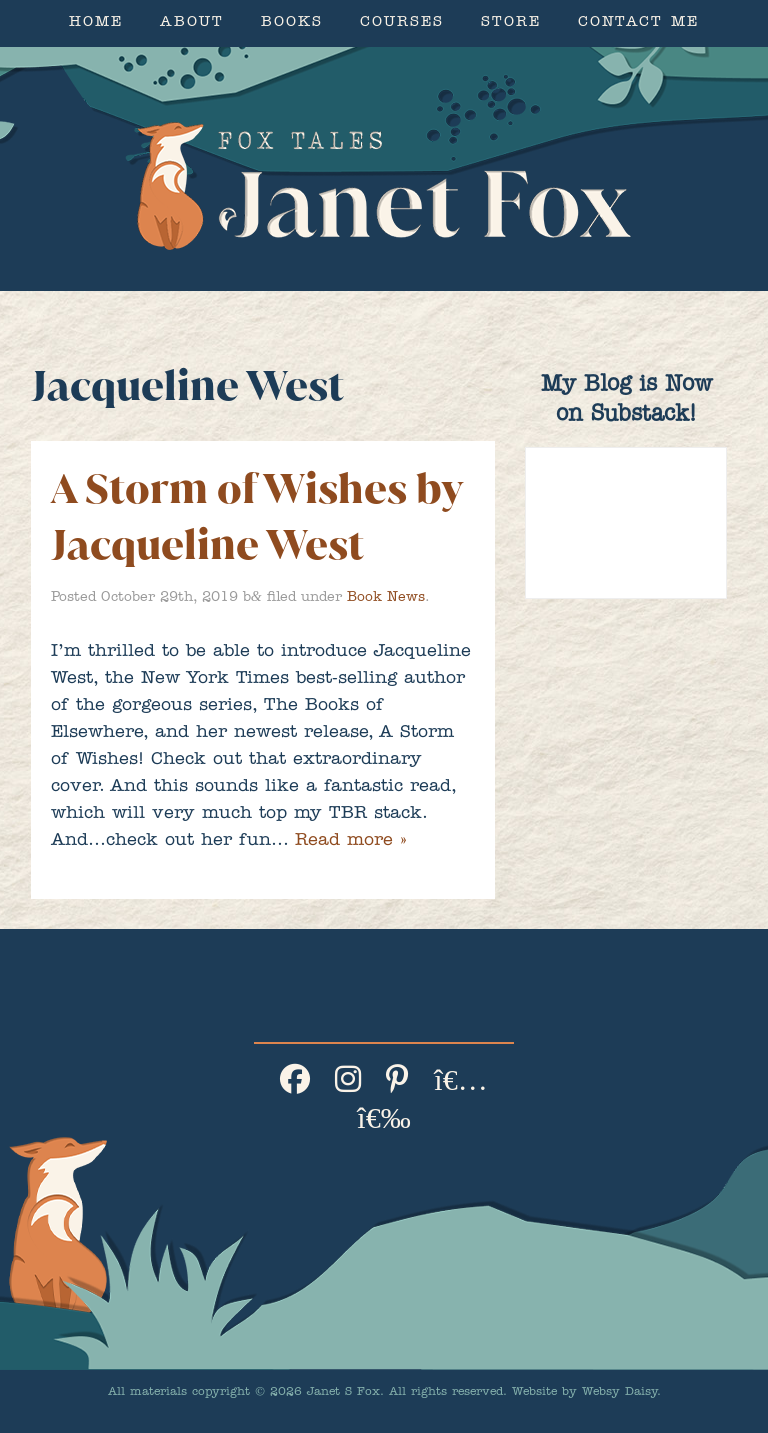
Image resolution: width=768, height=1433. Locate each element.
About (192, 23)
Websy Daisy (619, 1393)
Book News (386, 598)
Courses (402, 23)
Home (96, 23)
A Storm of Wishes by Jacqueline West (256, 516)
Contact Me (638, 23)
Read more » (350, 842)
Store (511, 23)
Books (292, 23)
